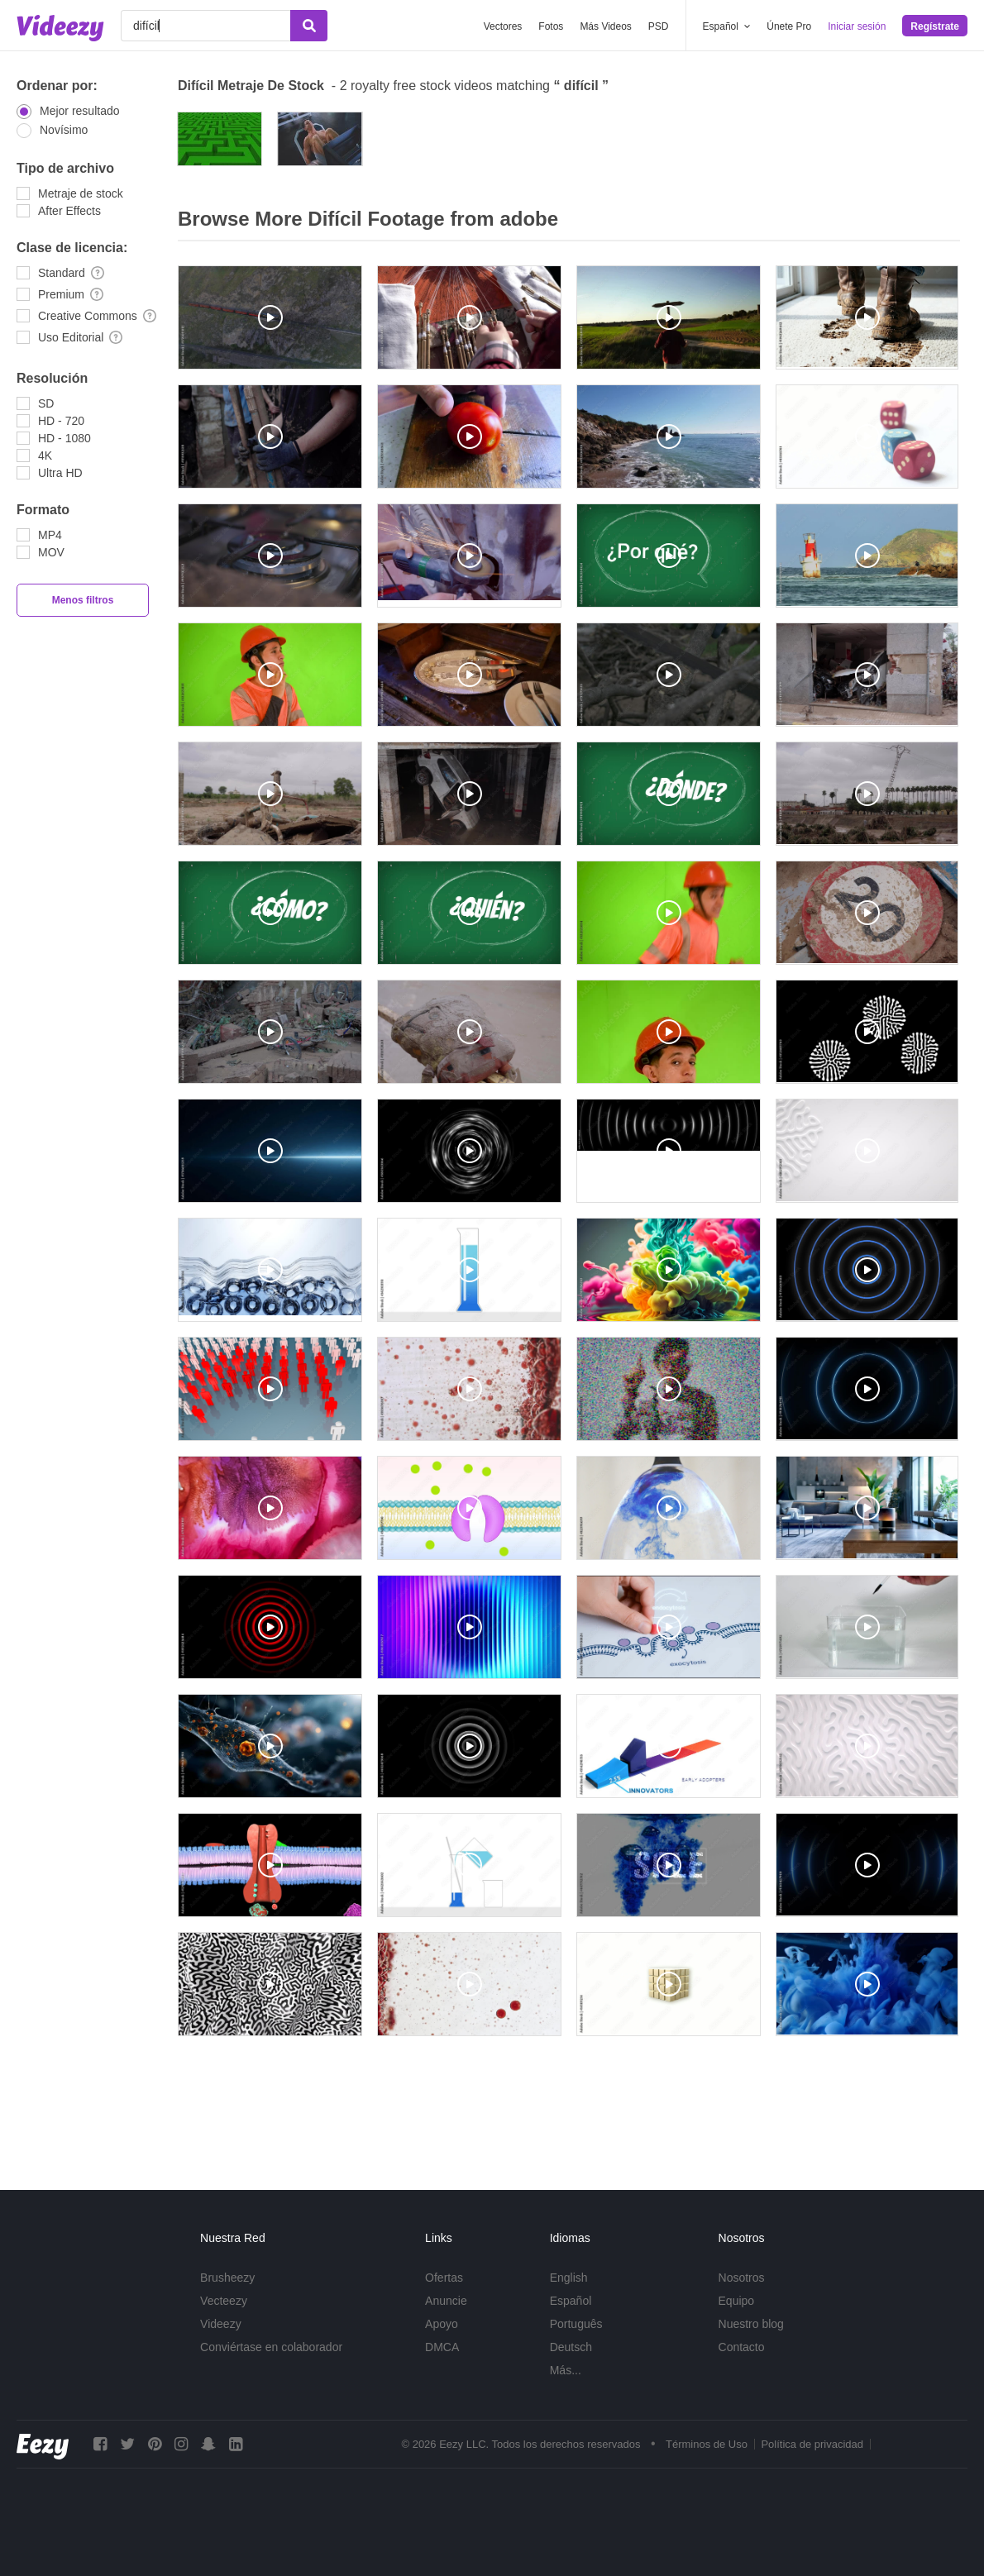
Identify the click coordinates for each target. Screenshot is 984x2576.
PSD (658, 26)
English (569, 2277)
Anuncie (446, 2300)
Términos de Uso (707, 2444)
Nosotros (742, 2277)
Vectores (503, 26)
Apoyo (441, 2323)
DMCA (442, 2347)
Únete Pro (789, 26)
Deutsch (571, 2347)
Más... (565, 2370)
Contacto (742, 2347)
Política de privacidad (812, 2444)
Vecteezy (223, 2300)
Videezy (220, 2323)
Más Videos (605, 26)
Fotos (550, 26)
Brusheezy (227, 2277)
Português (576, 2323)
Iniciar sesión (857, 26)
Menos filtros (83, 600)
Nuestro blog (751, 2323)
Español (571, 2300)
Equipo (737, 2300)
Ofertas (444, 2277)
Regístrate (934, 26)
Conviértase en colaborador (271, 2347)
